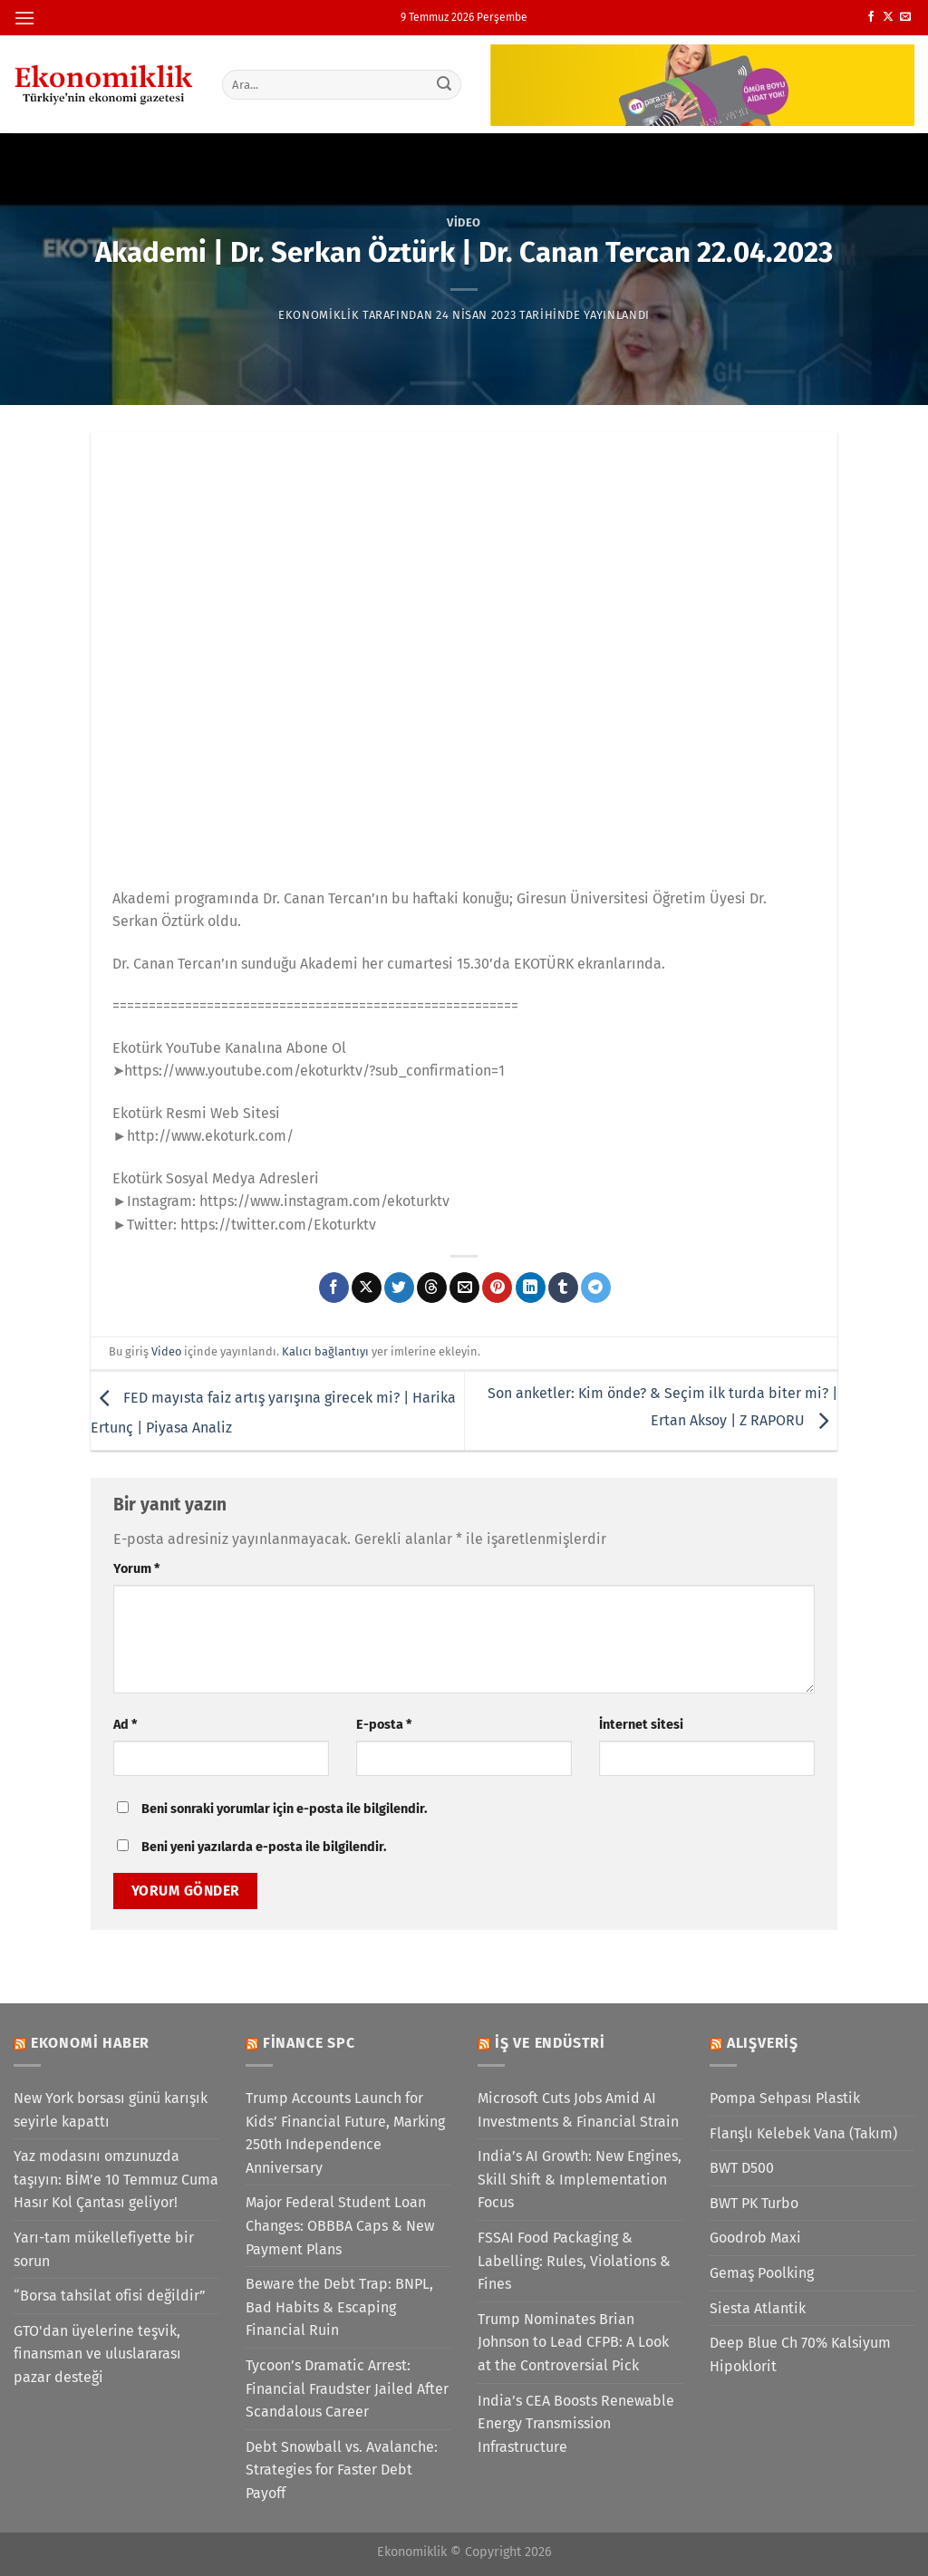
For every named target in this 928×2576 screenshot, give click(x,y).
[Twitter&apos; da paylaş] (399, 1287)
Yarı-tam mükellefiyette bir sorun (104, 2249)
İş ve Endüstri (550, 2042)
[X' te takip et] (888, 17)
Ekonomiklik (318, 315)
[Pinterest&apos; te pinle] (497, 1287)
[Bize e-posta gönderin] (905, 17)
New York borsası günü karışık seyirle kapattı (111, 2109)
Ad (125, 1724)
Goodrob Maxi (755, 2237)
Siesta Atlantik (758, 2308)
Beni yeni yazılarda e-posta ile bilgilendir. (263, 1847)
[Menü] (24, 17)
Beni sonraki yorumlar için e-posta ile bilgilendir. (284, 1809)
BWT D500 (742, 2167)
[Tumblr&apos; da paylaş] (563, 1287)
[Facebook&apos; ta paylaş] (334, 1287)
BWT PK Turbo (754, 2203)
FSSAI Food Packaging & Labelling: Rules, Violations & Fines (574, 2260)
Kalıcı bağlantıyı (325, 1351)
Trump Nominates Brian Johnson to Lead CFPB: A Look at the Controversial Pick (573, 2342)
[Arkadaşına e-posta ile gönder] (464, 1287)
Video (464, 222)
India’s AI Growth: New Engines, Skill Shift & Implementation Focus (580, 2179)
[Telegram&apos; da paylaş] (596, 1287)
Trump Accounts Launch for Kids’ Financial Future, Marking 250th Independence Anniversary (345, 2132)
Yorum (136, 1569)
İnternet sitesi (641, 1724)
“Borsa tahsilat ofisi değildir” (110, 2295)
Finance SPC (309, 2042)
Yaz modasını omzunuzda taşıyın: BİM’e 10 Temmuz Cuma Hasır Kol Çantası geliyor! (116, 2179)
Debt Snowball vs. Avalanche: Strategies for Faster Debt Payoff (342, 2470)
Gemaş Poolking (762, 2273)
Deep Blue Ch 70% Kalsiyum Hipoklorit (800, 2354)
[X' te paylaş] (367, 1287)
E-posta (383, 1724)
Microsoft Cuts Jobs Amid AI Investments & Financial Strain (578, 2109)
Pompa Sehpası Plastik (785, 2098)
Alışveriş (762, 2042)
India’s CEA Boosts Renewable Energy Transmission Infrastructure (576, 2423)
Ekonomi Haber (90, 2042)
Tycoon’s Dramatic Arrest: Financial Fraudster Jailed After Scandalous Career (347, 2388)
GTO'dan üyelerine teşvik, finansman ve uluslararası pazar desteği (97, 2354)
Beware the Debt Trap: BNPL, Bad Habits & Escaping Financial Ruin (339, 2307)
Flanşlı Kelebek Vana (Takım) (803, 2133)
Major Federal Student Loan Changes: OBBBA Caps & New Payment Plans (340, 2225)
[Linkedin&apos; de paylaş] (531, 1287)
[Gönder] (444, 84)
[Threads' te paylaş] (432, 1287)
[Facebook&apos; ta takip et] (870, 17)
